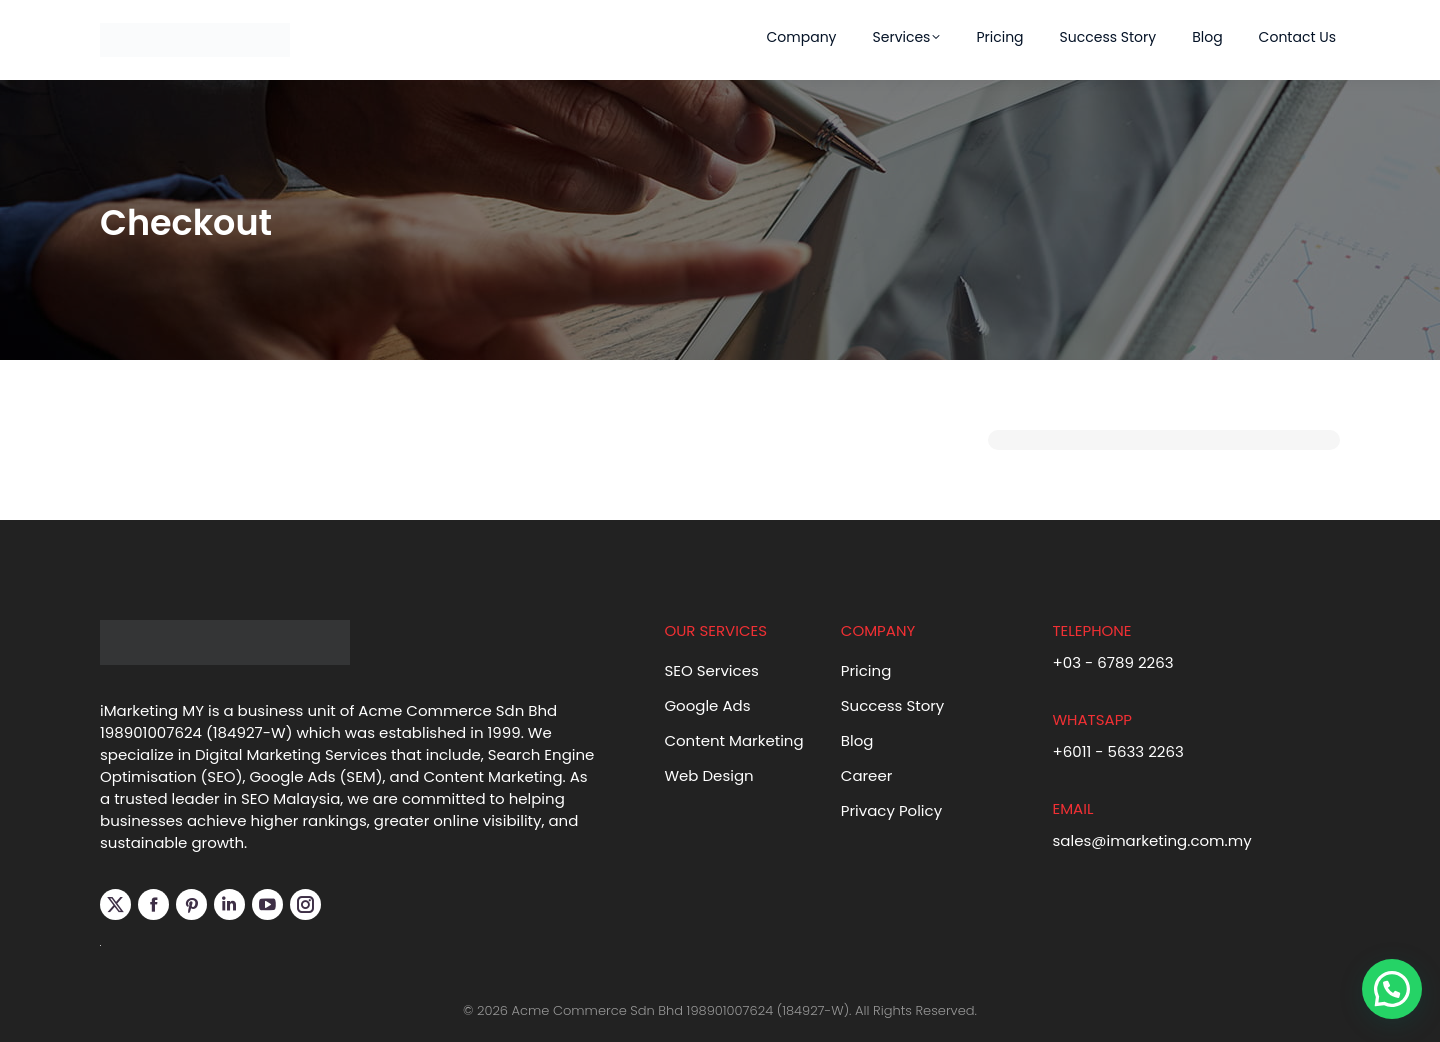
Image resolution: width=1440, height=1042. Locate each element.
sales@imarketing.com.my (1151, 840)
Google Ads (707, 705)
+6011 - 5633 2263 (1117, 751)
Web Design (708, 775)
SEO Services (711, 670)
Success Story (893, 705)
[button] (1392, 989)
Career (867, 775)
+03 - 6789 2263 (1112, 662)
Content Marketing (733, 740)
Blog (857, 740)
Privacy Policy (891, 810)
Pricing (866, 670)
